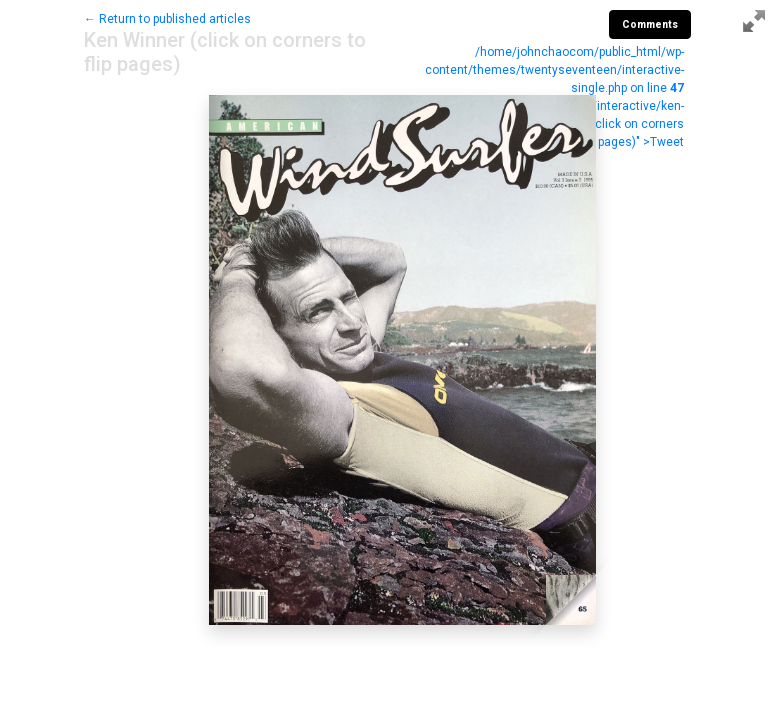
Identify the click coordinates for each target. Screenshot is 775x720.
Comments (650, 24)
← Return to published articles (167, 19)
